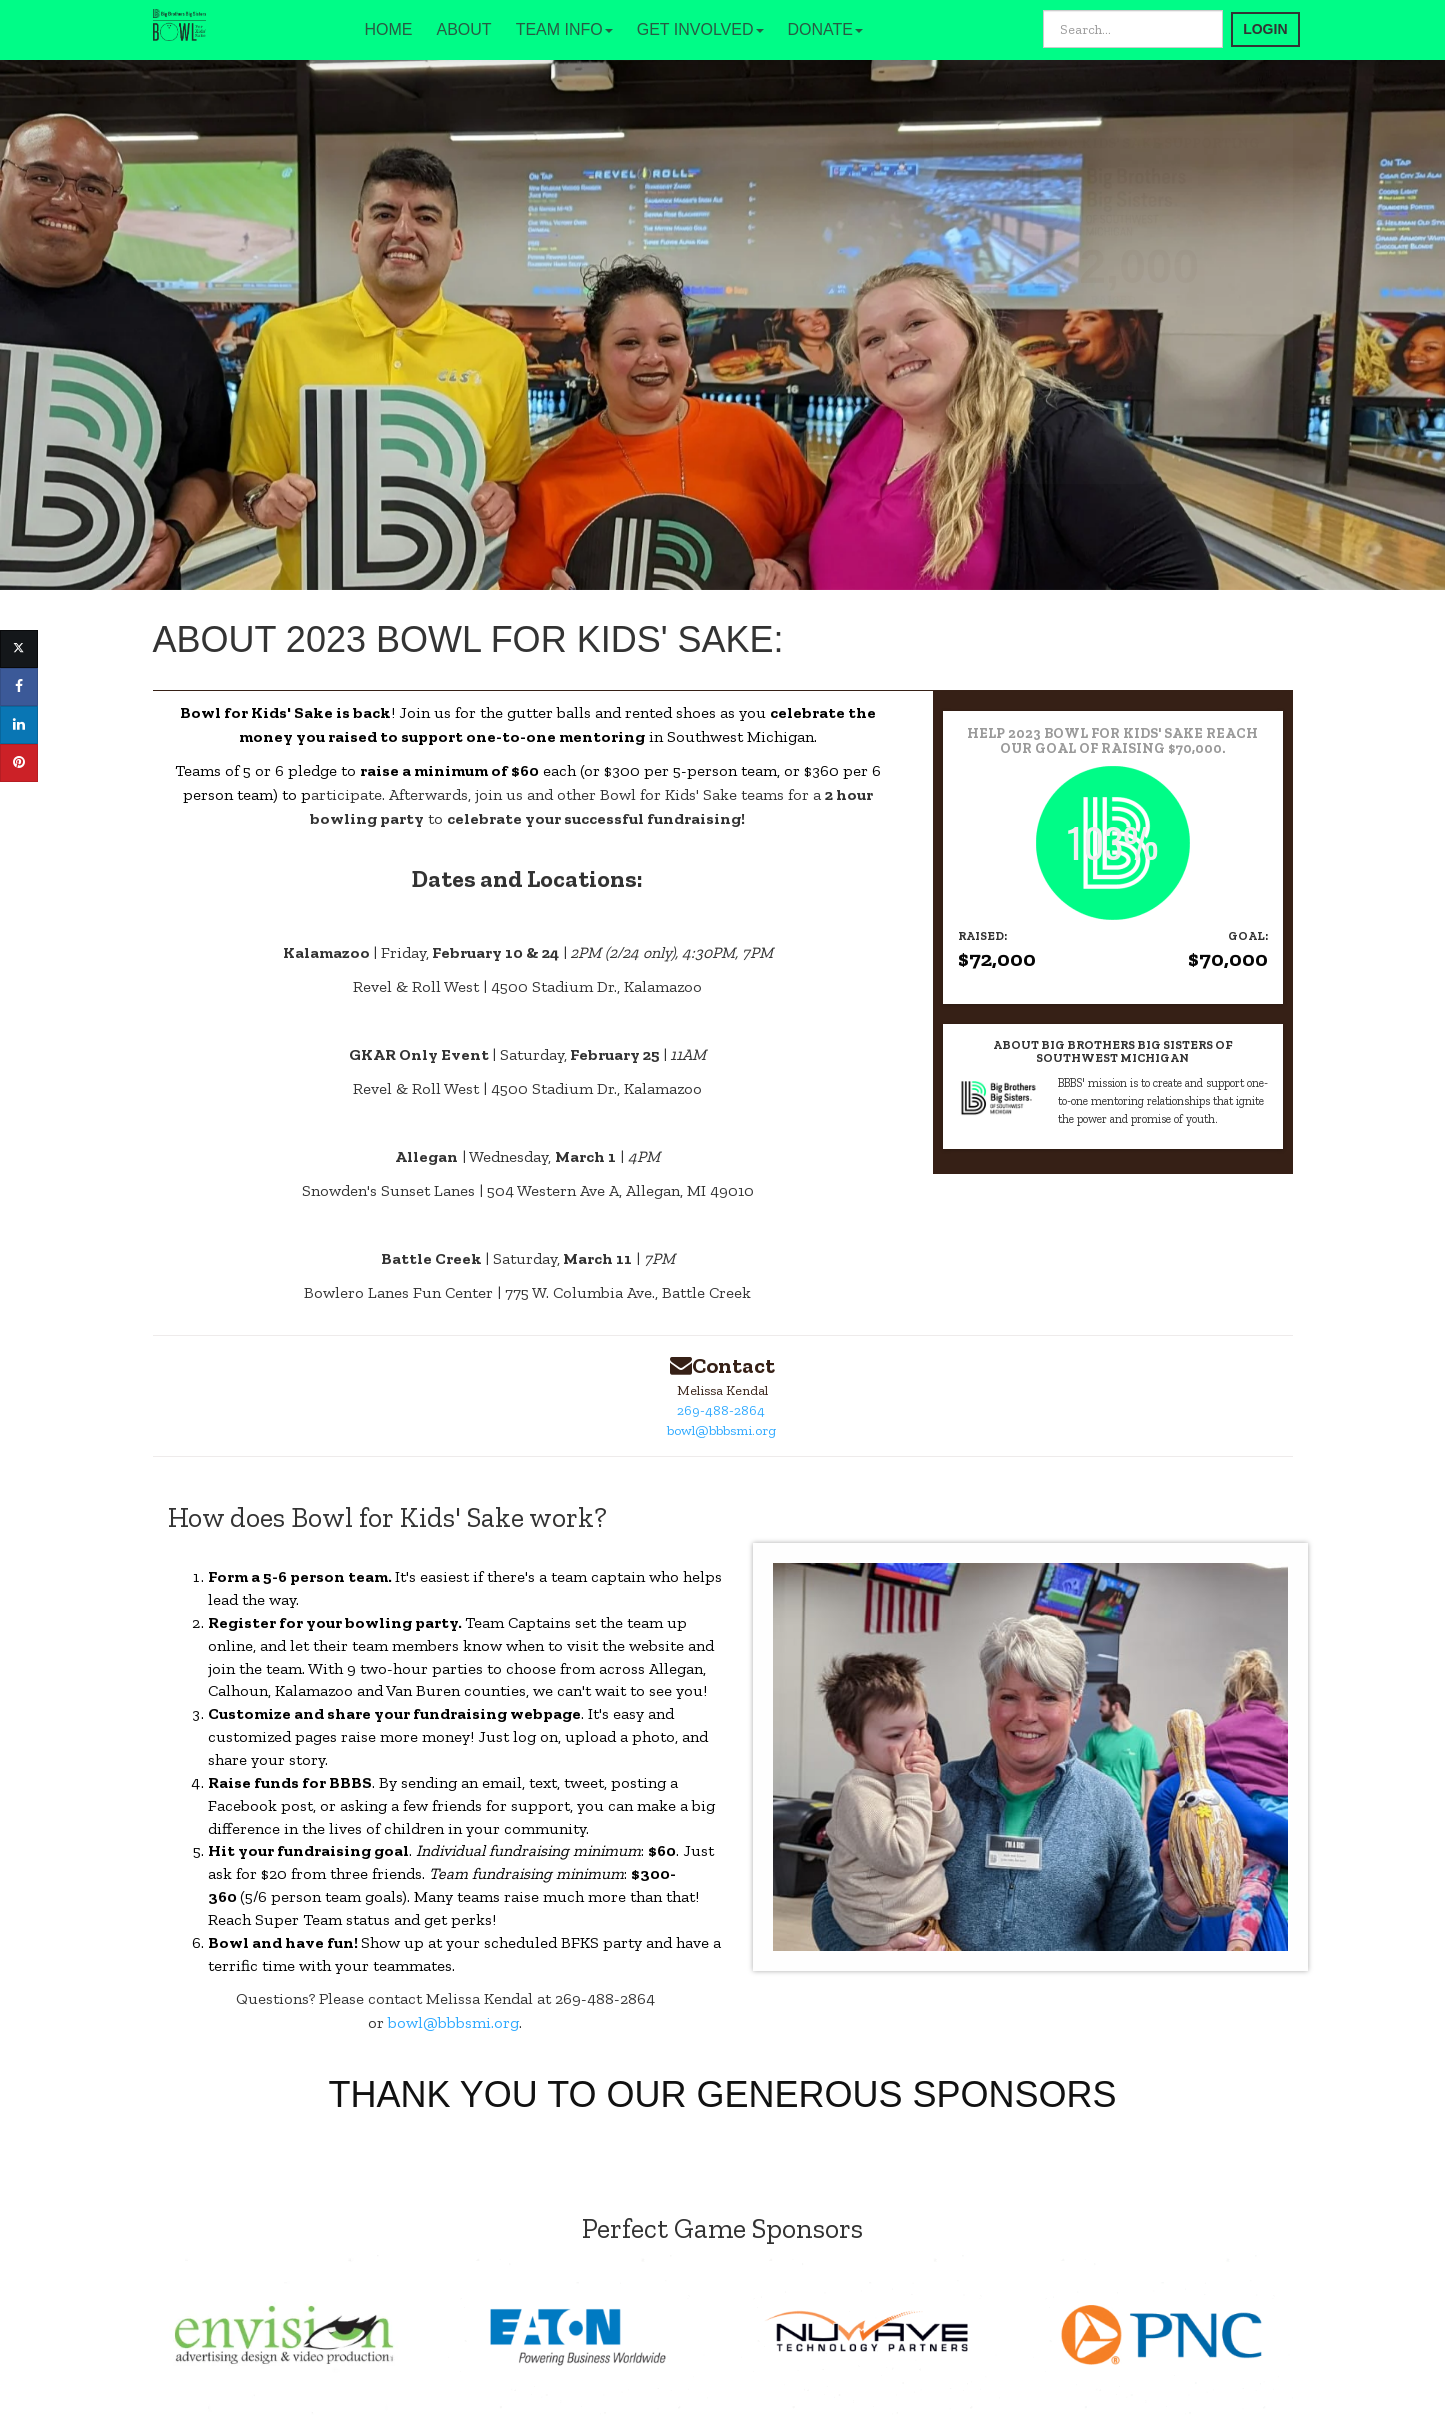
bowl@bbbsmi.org (721, 1430)
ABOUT (464, 29)
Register (242, 1622)
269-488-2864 (721, 1410)
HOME (389, 29)
